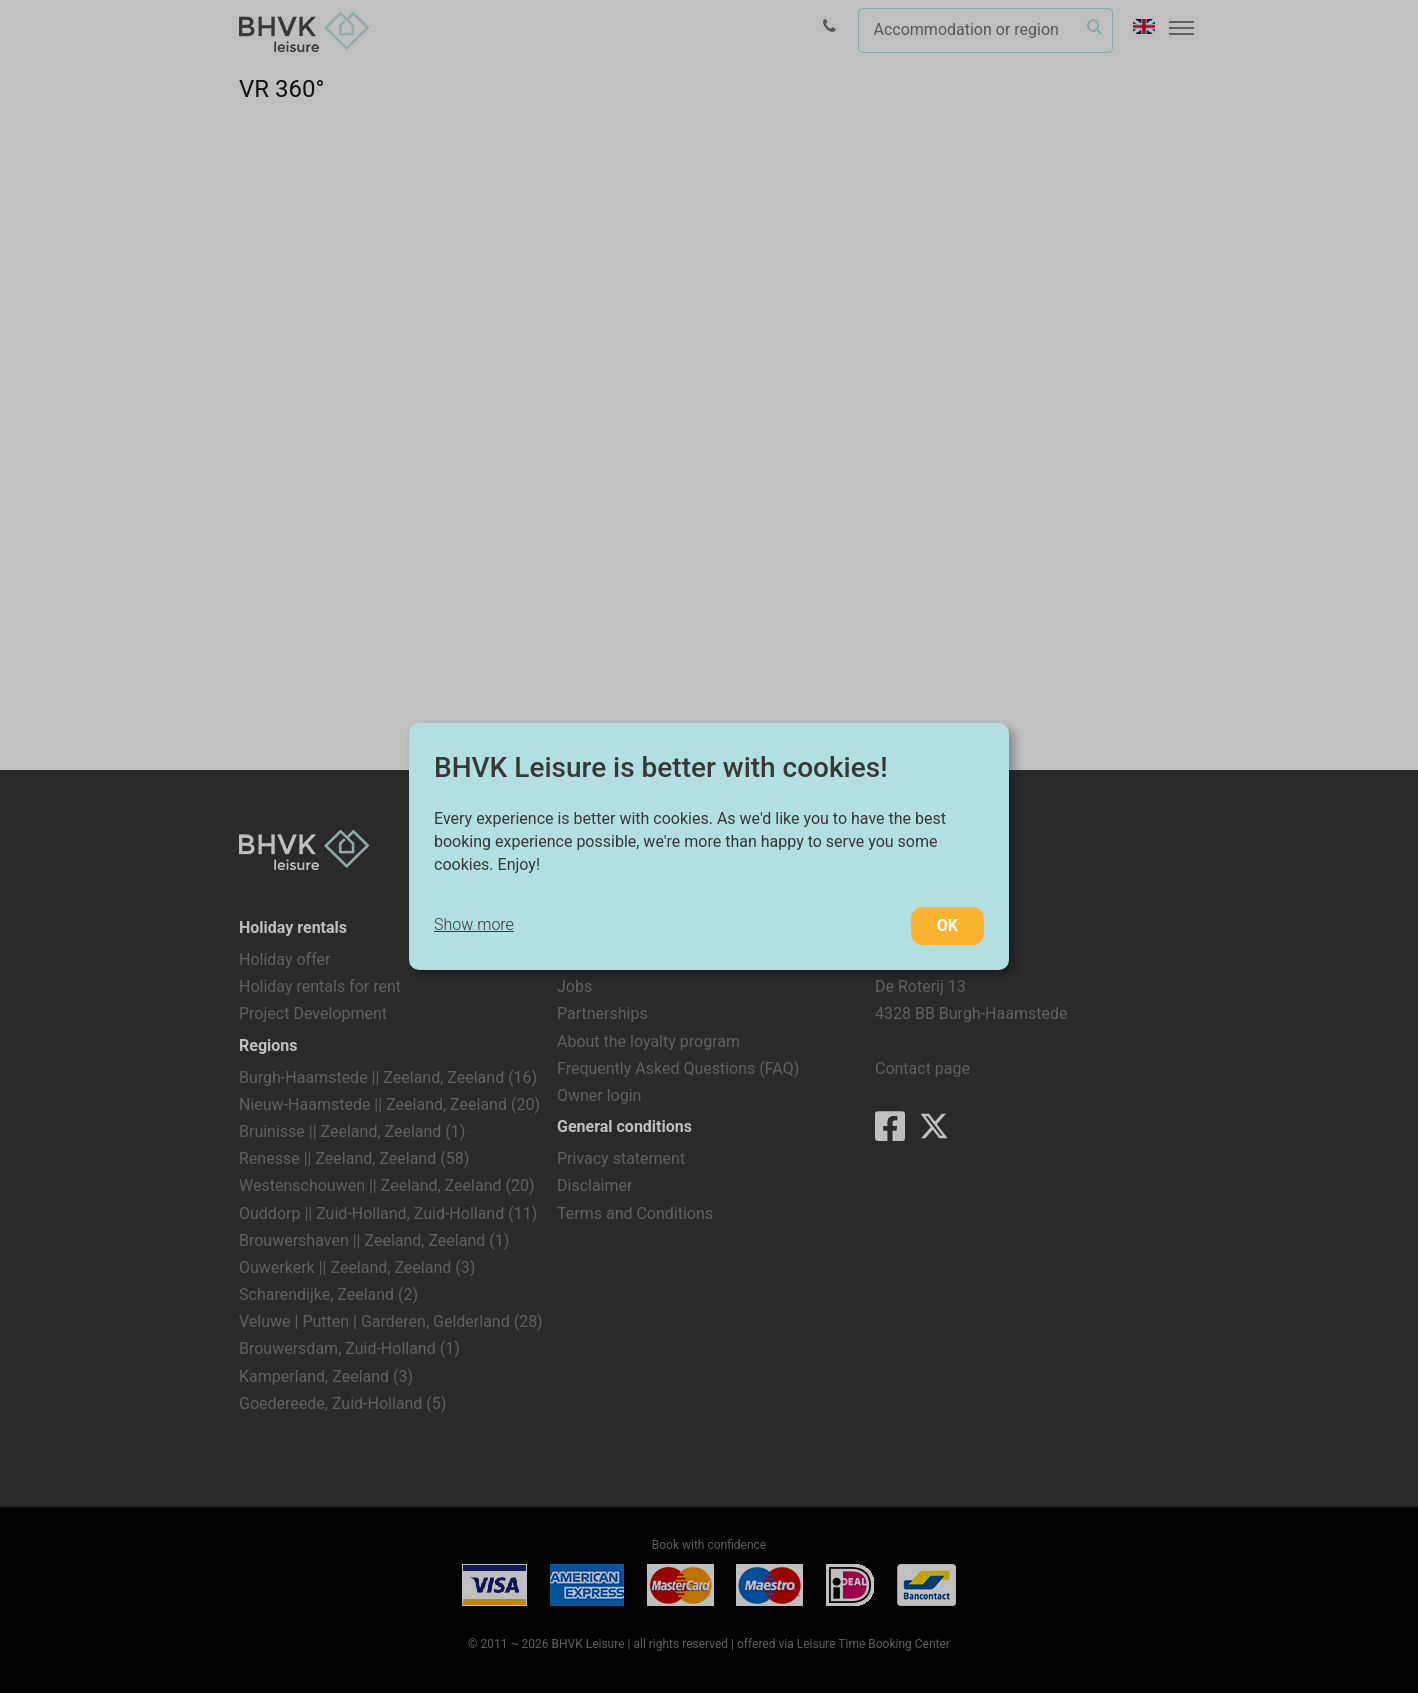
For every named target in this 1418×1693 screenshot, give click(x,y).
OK (947, 925)
